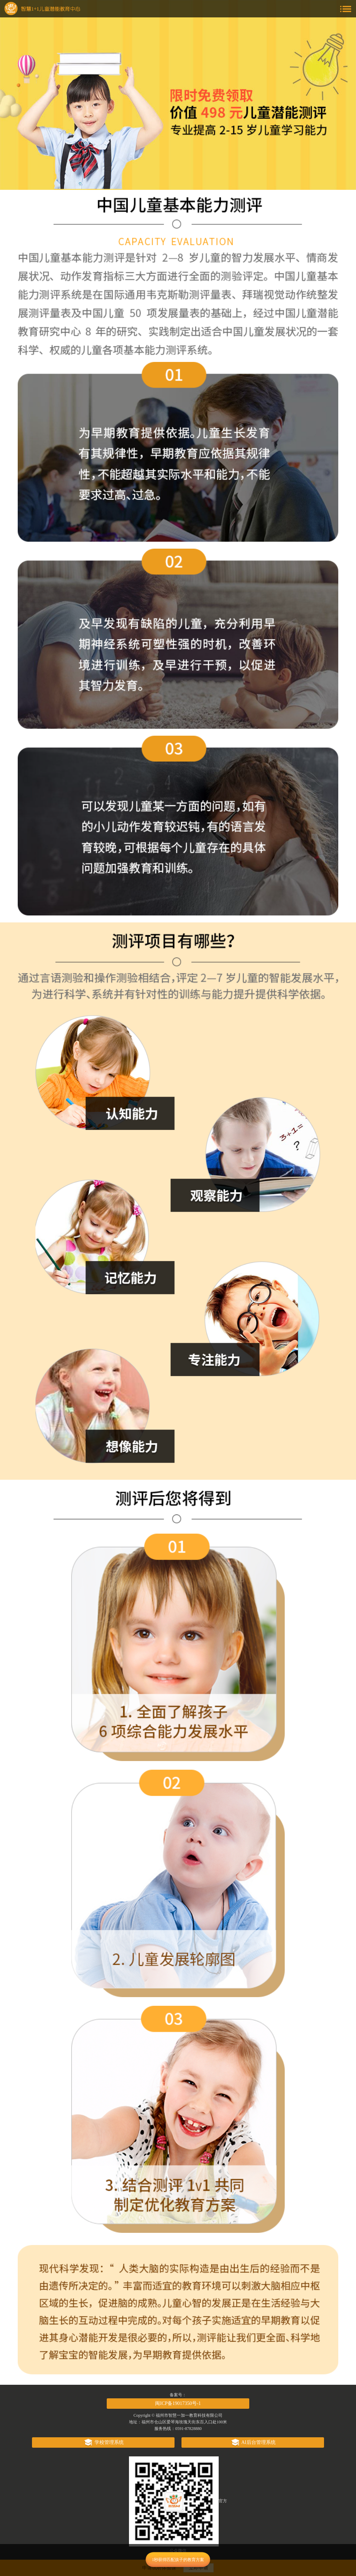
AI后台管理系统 (253, 2442)
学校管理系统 (103, 2442)
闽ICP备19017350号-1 (178, 2403)
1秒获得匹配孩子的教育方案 (178, 2559)
